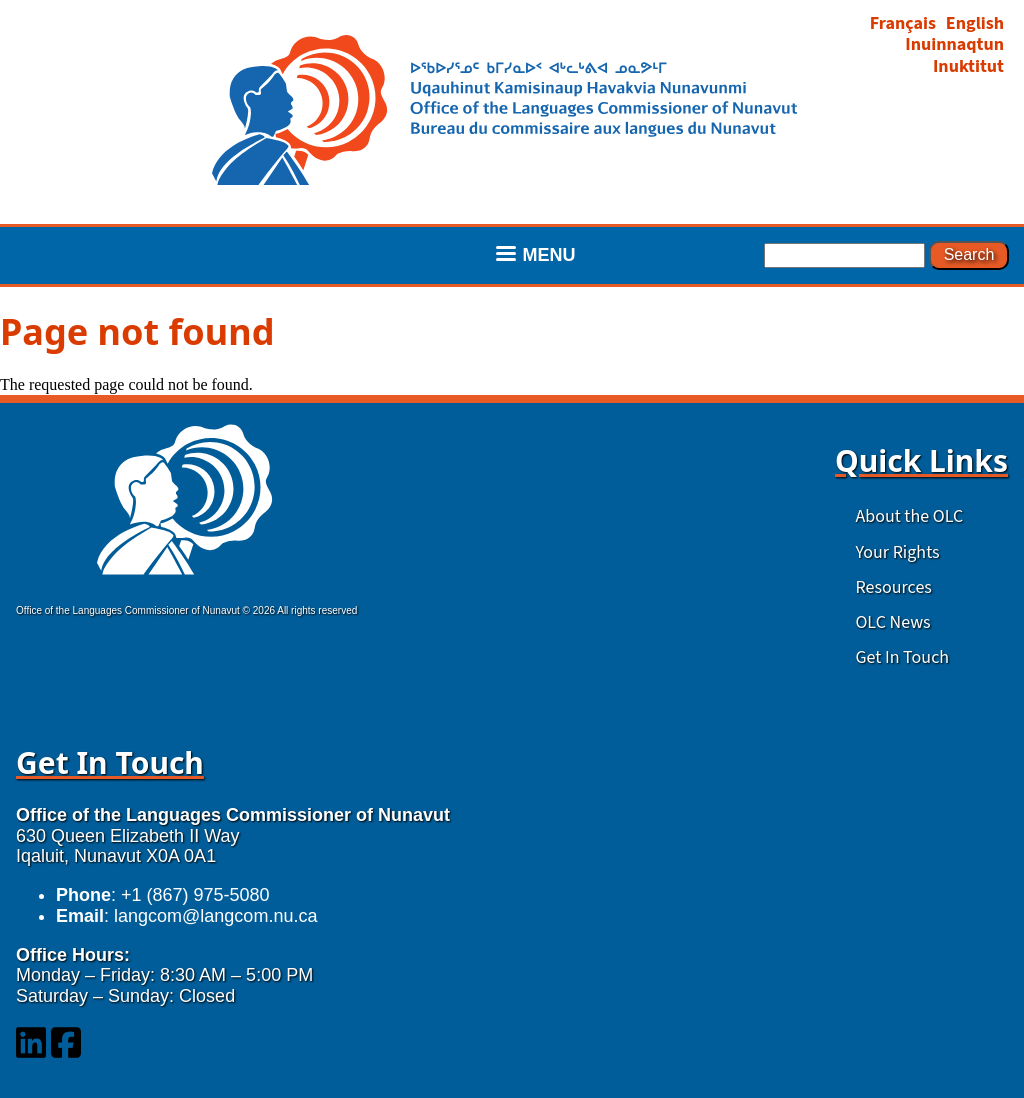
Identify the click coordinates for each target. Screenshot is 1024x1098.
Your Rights (897, 552)
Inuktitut (968, 66)
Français (903, 23)
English (975, 23)
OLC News (892, 622)
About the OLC (909, 516)
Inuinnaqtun (954, 44)
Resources (893, 587)
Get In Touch (902, 657)
